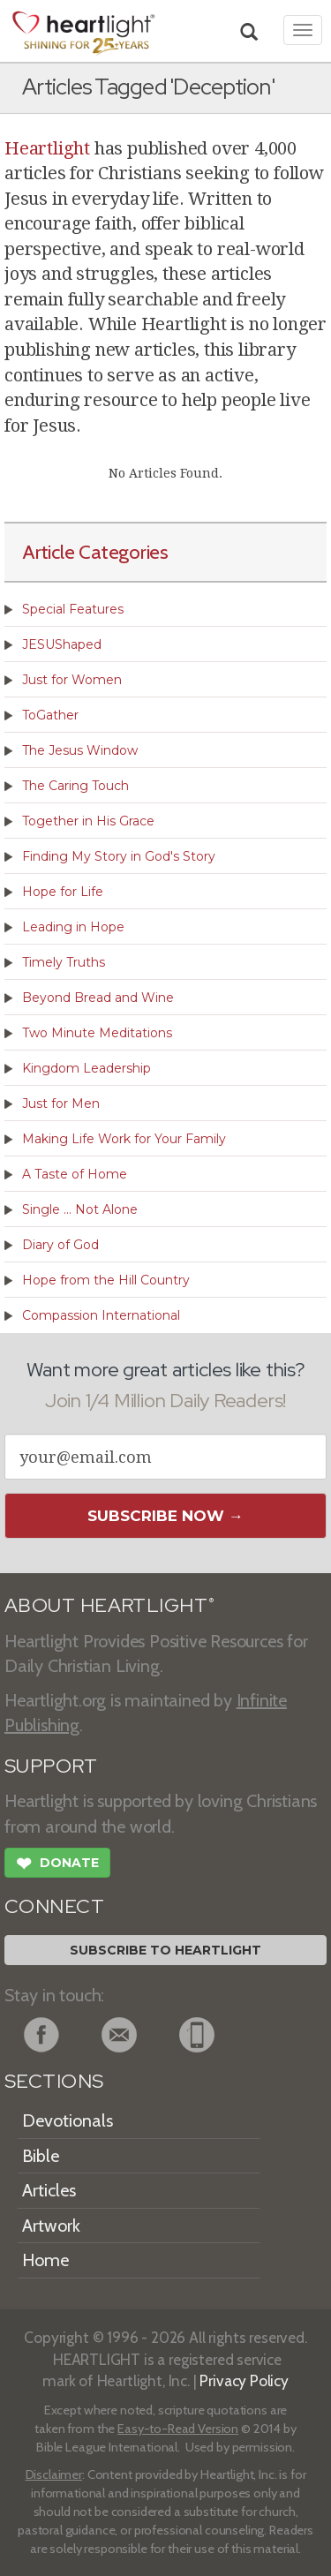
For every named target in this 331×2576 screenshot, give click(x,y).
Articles (49, 2190)
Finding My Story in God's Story (118, 856)
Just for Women (72, 680)
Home (45, 2260)
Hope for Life (62, 892)
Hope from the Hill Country (106, 1280)
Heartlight (47, 148)
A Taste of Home (74, 1174)
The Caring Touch (75, 786)
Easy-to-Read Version (177, 2429)
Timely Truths (63, 962)
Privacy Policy (244, 2380)
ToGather (50, 715)
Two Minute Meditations (97, 1033)
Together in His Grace (88, 821)
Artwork (51, 2225)
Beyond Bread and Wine (98, 998)
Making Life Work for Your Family (124, 1139)
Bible (40, 2155)
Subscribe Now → (165, 1516)
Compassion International (101, 1315)
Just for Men (61, 1103)
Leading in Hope (73, 927)
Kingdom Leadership (86, 1068)
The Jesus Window (80, 750)
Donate (57, 1865)
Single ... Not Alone (80, 1209)
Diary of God (60, 1245)
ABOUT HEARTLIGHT (109, 1605)
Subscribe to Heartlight (165, 1950)
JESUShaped (62, 644)
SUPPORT (50, 1766)
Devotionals (67, 2120)
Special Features (73, 609)
